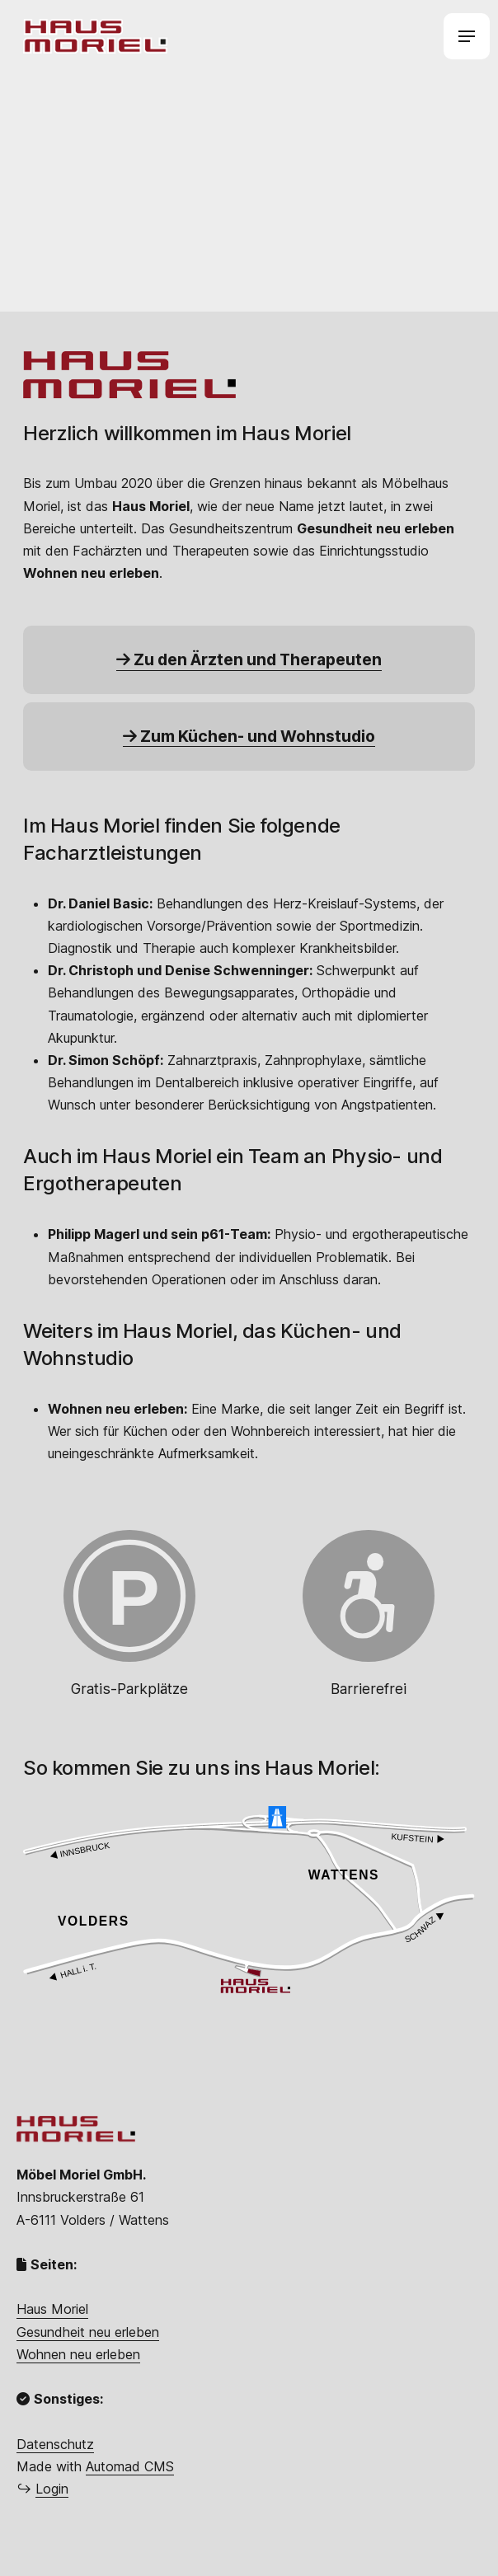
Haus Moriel (52, 2309)
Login (51, 2488)
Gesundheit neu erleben (87, 2332)
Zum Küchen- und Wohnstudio (249, 736)
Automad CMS (130, 2466)
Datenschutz (55, 2444)
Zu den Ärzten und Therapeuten (249, 659)
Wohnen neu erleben (78, 2354)
